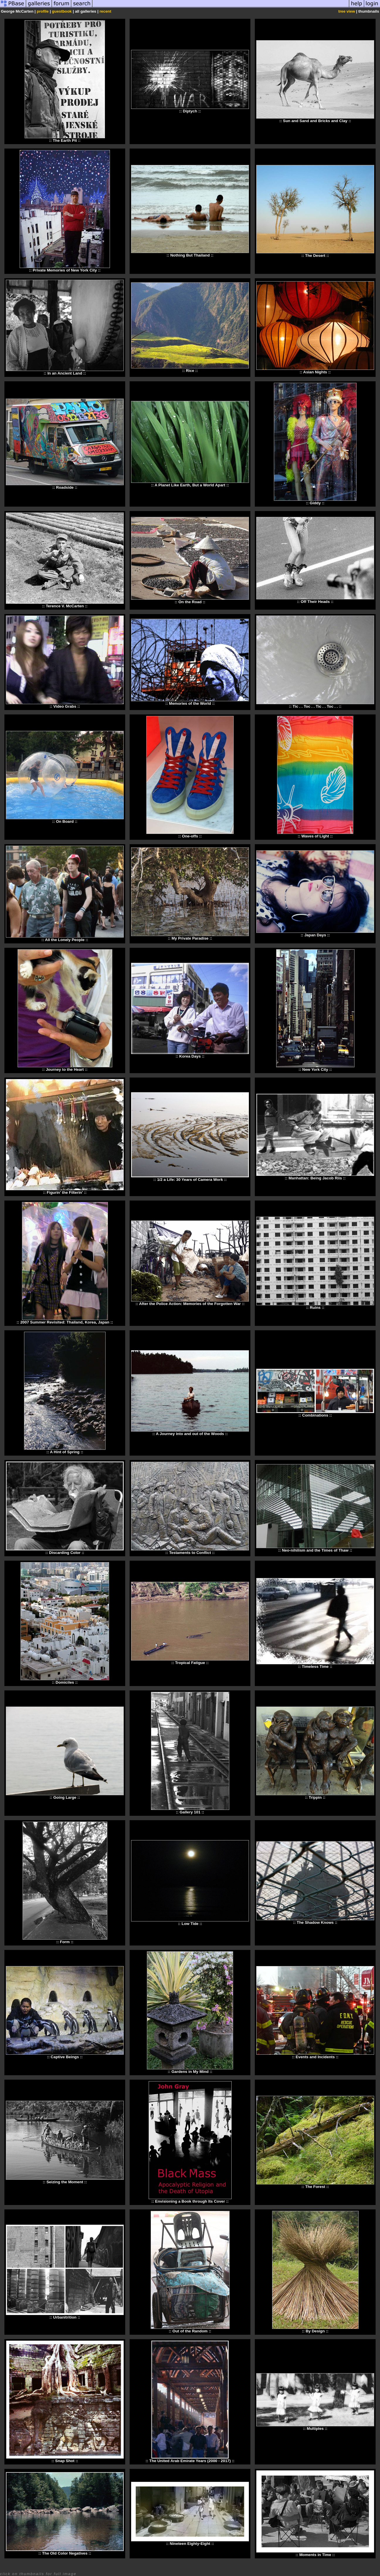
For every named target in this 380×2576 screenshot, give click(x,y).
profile (43, 11)
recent (105, 11)
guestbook (62, 11)
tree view (346, 11)
